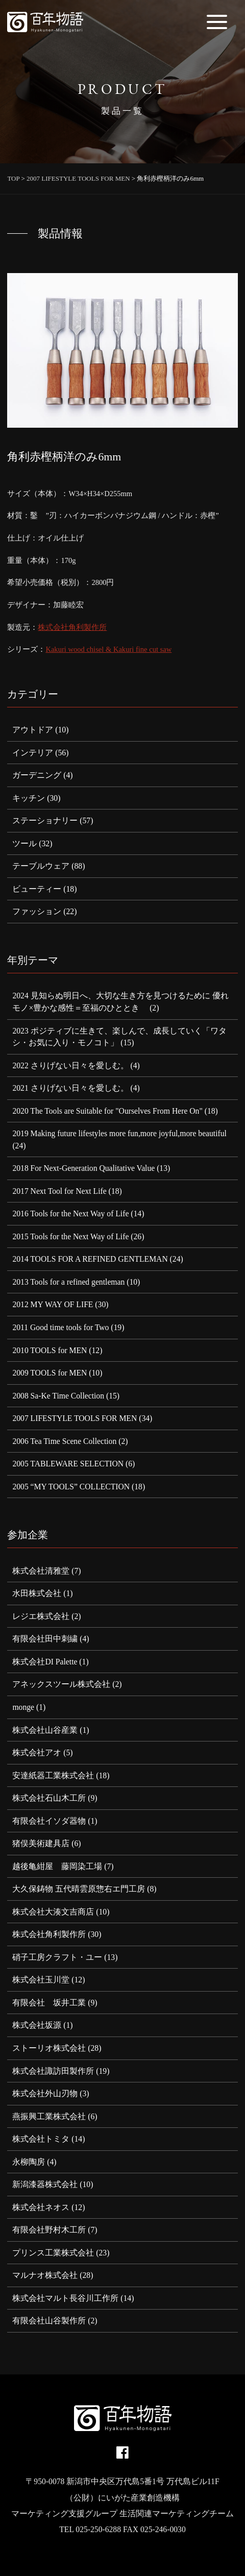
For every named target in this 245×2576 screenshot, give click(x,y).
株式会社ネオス (40, 2207)
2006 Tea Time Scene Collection (64, 1441)
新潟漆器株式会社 (45, 2184)
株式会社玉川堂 (40, 1979)
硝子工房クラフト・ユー (57, 1957)
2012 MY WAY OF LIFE (52, 1304)
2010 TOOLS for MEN (49, 1350)
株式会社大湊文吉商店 (53, 1911)
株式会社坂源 (36, 2025)
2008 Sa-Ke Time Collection (58, 1395)
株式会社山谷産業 (45, 1730)
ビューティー (36, 889)
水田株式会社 (36, 1593)
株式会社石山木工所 (49, 1798)
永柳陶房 (28, 2161)
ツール (24, 843)
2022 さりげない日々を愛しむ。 (70, 1065)
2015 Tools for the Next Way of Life (70, 1236)
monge (23, 1707)
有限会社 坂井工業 (49, 2002)
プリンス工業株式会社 (53, 2252)
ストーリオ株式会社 (49, 2048)
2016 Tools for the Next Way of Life (70, 1213)
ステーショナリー (45, 820)
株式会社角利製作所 (72, 627)
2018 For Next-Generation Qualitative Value (83, 1168)
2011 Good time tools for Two (60, 1327)
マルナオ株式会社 (45, 2275)
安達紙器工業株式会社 (53, 1775)
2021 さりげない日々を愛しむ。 (70, 1088)
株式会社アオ (36, 1752)
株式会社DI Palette (44, 1661)
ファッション (36, 911)
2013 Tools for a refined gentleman (68, 1282)
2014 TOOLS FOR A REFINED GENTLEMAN (89, 1259)
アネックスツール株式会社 (61, 1684)
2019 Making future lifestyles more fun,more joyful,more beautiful (119, 1133)
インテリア (32, 752)
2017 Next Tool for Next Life (59, 1191)
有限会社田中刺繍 (45, 1638)
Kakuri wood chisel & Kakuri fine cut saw (108, 649)
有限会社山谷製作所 (49, 2320)
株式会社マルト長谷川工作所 (65, 2298)
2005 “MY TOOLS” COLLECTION (71, 1486)
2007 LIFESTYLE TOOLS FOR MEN (74, 1418)
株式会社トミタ (40, 2139)
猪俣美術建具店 (40, 1843)
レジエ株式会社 (40, 1616)
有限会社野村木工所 (49, 2229)
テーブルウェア (40, 866)
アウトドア (32, 729)
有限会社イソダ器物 (49, 1821)
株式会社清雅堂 (40, 1570)
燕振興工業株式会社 (49, 2116)
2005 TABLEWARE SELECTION (68, 1463)
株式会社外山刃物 (45, 2093)
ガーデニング (36, 775)
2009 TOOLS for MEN (49, 1372)
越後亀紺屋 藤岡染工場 (57, 1866)
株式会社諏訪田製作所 (53, 2071)
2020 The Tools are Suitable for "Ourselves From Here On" (107, 1111)
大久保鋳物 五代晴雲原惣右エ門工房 (78, 1888)
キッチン (28, 798)
